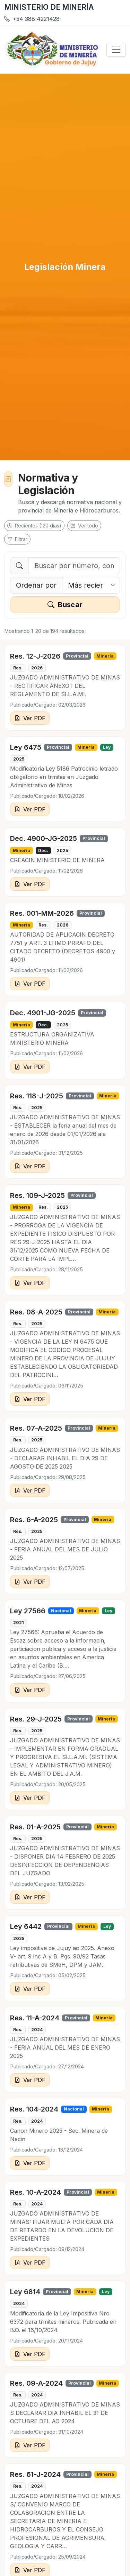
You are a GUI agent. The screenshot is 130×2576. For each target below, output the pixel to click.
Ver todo (84, 525)
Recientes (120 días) (34, 525)
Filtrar (17, 539)
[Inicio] (52, 50)
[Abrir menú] (116, 50)
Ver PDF (30, 718)
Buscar (64, 605)
